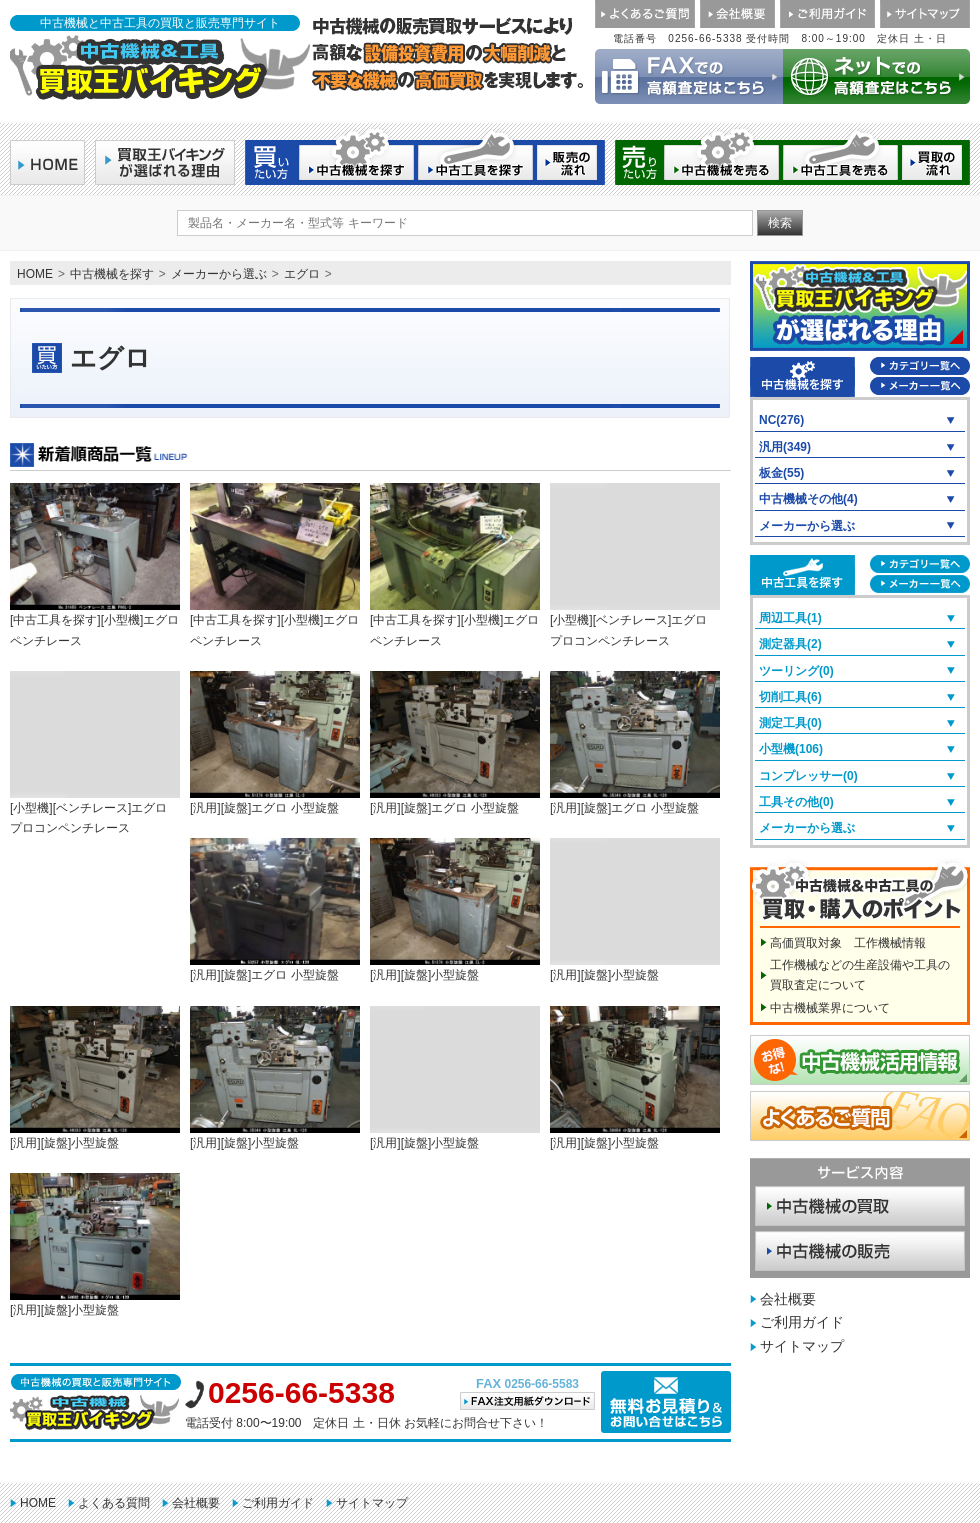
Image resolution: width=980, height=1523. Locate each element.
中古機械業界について (830, 1008)
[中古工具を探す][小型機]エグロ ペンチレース (95, 565)
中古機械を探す (112, 274)
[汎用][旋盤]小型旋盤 (455, 910)
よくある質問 (114, 1503)
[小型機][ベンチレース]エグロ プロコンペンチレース (635, 565)
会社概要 (788, 1299)
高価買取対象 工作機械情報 (848, 943)
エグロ (302, 274)
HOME (35, 274)
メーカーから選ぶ (219, 274)
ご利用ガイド (802, 1322)
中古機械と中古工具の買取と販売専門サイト (160, 23)
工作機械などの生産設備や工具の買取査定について (860, 975)
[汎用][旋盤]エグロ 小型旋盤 (275, 743)
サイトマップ (802, 1346)
